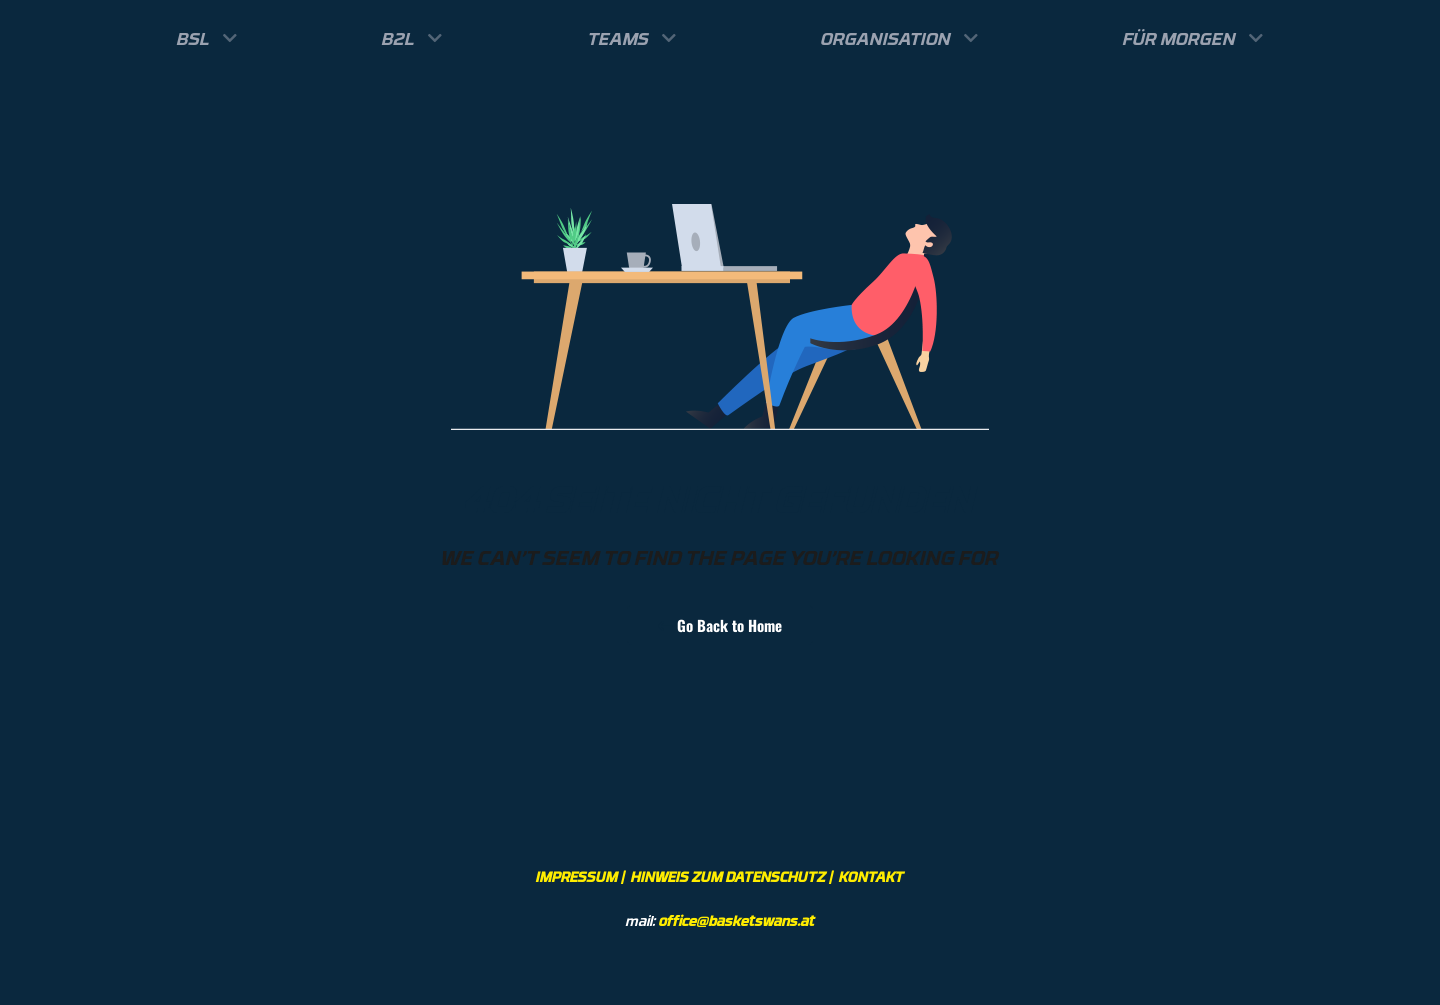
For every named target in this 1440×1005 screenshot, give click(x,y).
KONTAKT (871, 876)
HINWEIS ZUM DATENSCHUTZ (728, 876)
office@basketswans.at (737, 920)
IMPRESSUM (577, 876)
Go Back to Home (720, 625)
